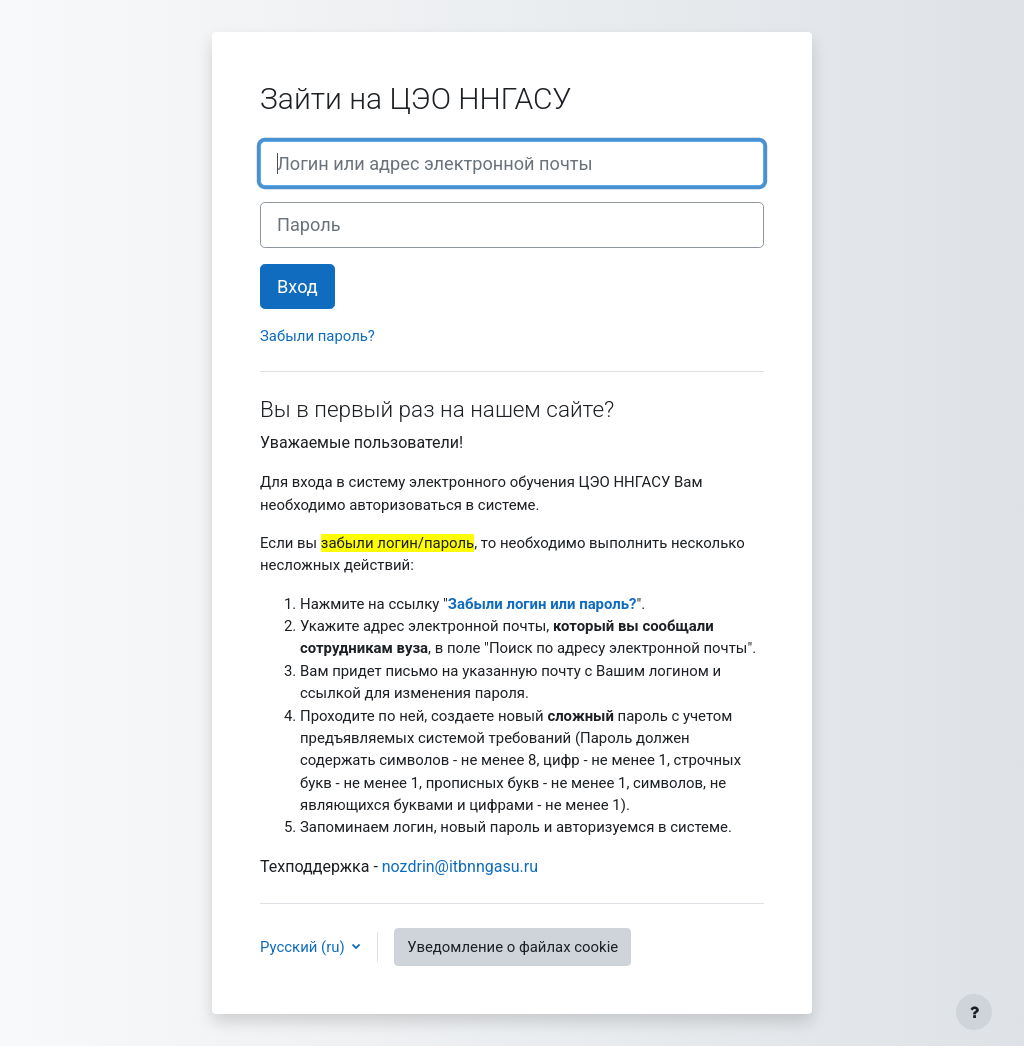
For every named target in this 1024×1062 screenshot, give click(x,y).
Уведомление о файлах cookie (512, 947)
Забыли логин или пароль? (542, 604)
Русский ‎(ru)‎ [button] (304, 947)
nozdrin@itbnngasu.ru (460, 866)
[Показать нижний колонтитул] (974, 1012)
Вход (297, 286)
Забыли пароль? (317, 336)
